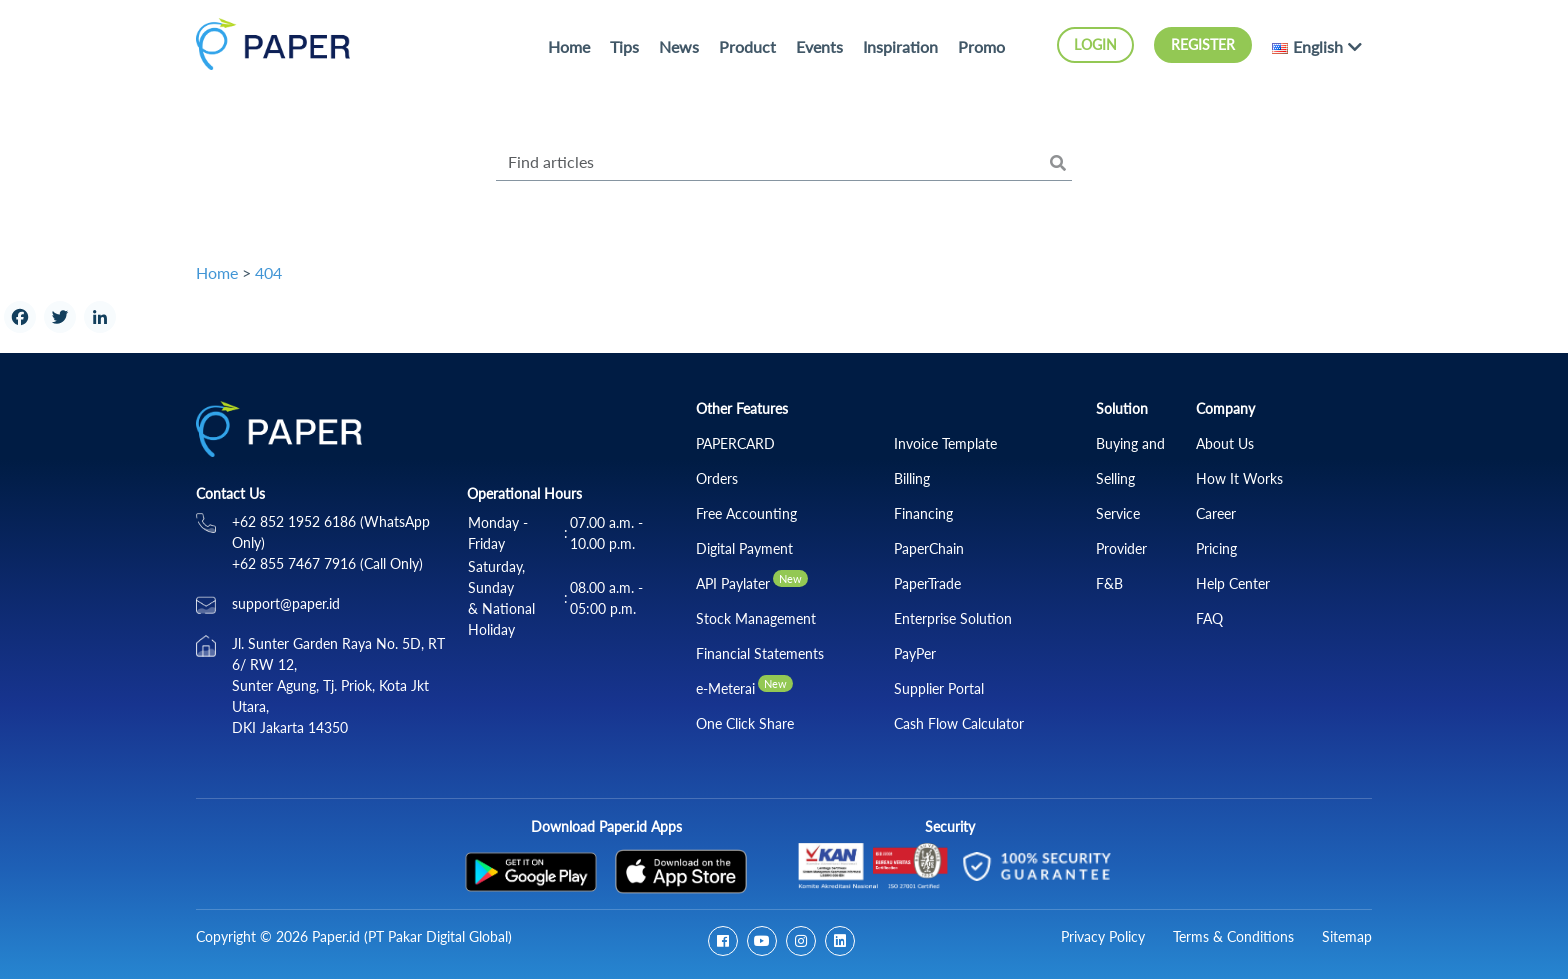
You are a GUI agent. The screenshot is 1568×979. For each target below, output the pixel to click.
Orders (717, 478)
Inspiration (900, 46)
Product (747, 46)
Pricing (1216, 548)
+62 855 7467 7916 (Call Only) (327, 563)
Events (819, 46)
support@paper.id (286, 603)
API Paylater (733, 583)
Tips (624, 46)
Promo (981, 46)
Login (1095, 44)
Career (1216, 513)
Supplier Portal (939, 688)
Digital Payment (744, 548)
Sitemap (1347, 936)
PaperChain (929, 548)
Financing (923, 513)
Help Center (1233, 583)
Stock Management (756, 618)
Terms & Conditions (1233, 936)
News (679, 46)
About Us (1225, 443)
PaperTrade (927, 583)
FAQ (1209, 618)
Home (569, 46)
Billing (912, 478)
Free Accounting (746, 513)
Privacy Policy (1103, 936)
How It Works (1239, 478)
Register (1203, 44)
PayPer (915, 653)
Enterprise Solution (953, 618)
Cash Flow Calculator (959, 723)
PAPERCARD (735, 443)
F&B (1109, 583)
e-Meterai (725, 688)
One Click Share (745, 723)
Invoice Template (945, 443)
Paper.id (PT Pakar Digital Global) (412, 936)
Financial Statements (760, 653)
